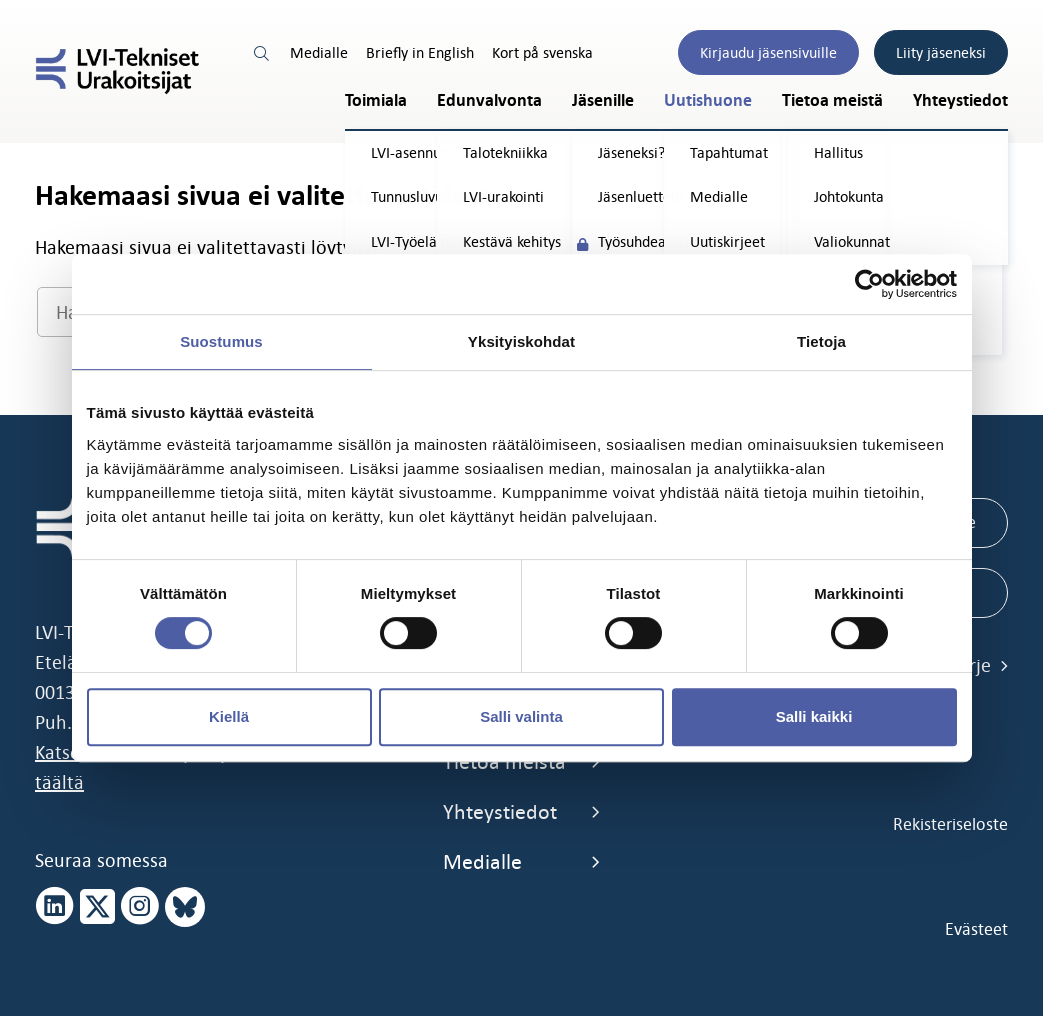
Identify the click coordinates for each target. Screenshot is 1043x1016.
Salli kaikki (814, 716)
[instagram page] (140, 907)
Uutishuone (708, 100)
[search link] (263, 52)
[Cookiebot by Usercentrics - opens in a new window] (869, 284)
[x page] (97, 907)
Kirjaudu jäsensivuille (768, 52)
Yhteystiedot (960, 100)
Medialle (319, 52)
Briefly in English (420, 52)
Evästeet (976, 929)
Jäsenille (603, 100)
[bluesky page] (185, 907)
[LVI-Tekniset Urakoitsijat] (117, 71)
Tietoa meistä (832, 100)
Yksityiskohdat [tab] (521, 341)
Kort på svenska (542, 52)
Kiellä (229, 716)
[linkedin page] (55, 907)
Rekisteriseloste (950, 824)
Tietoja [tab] (821, 341)
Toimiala (376, 100)
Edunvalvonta (489, 100)
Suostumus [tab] (221, 341)
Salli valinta (521, 716)
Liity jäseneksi (941, 52)
